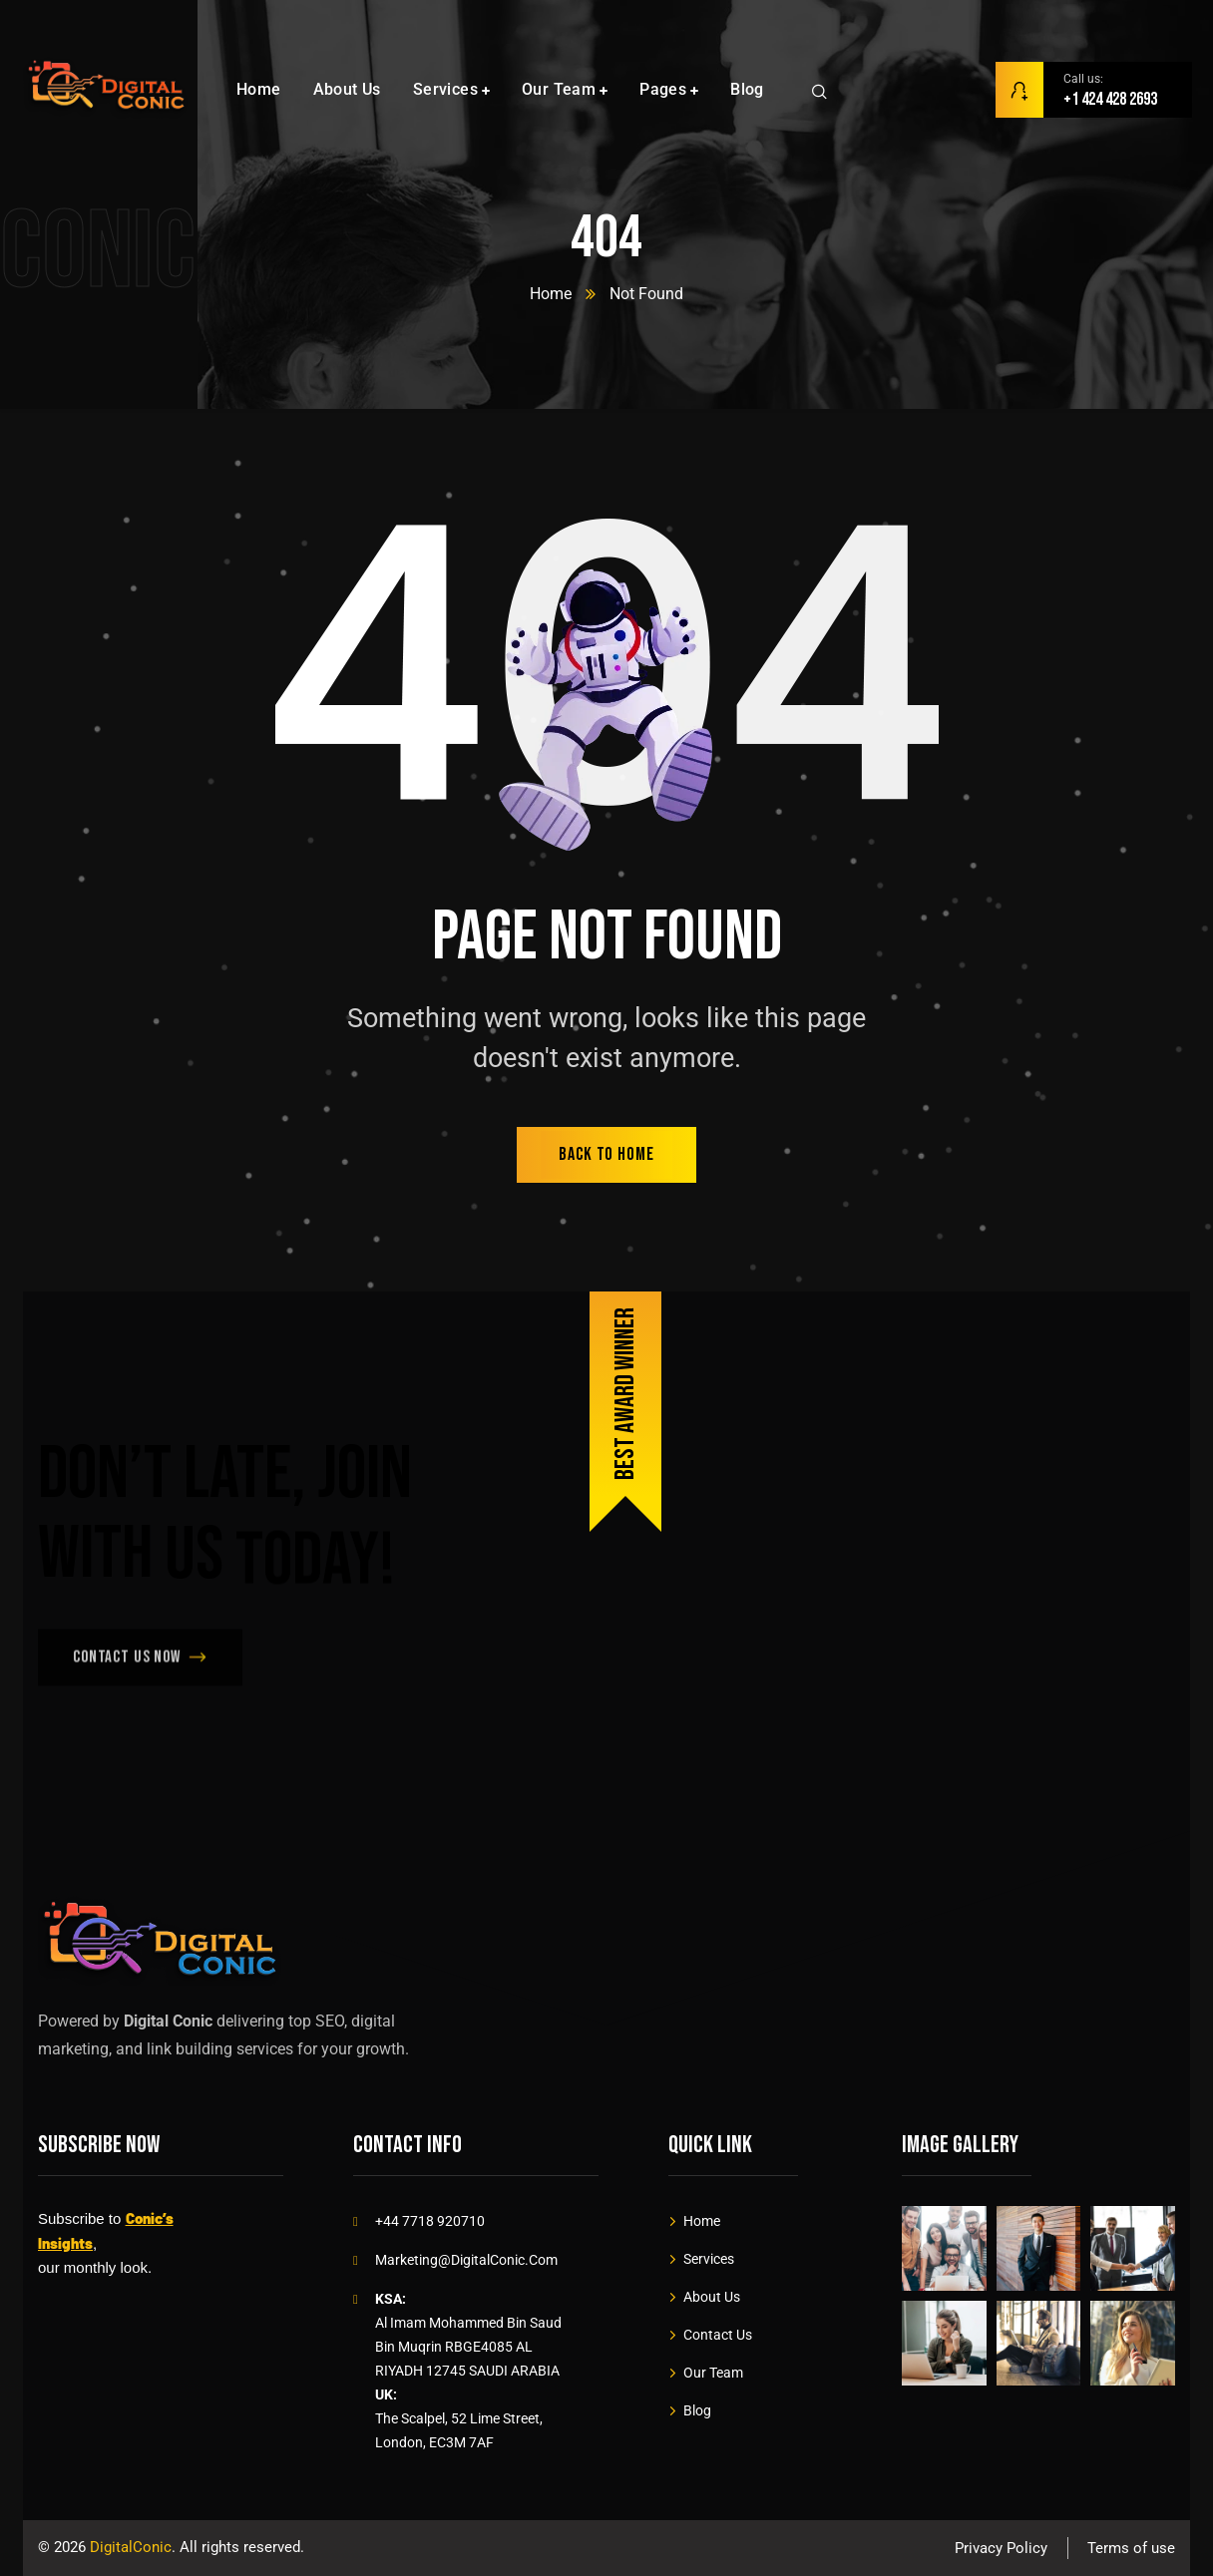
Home (551, 293)
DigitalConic (131, 2547)
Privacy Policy (1001, 2548)
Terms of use (1131, 2548)
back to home (606, 1154)
